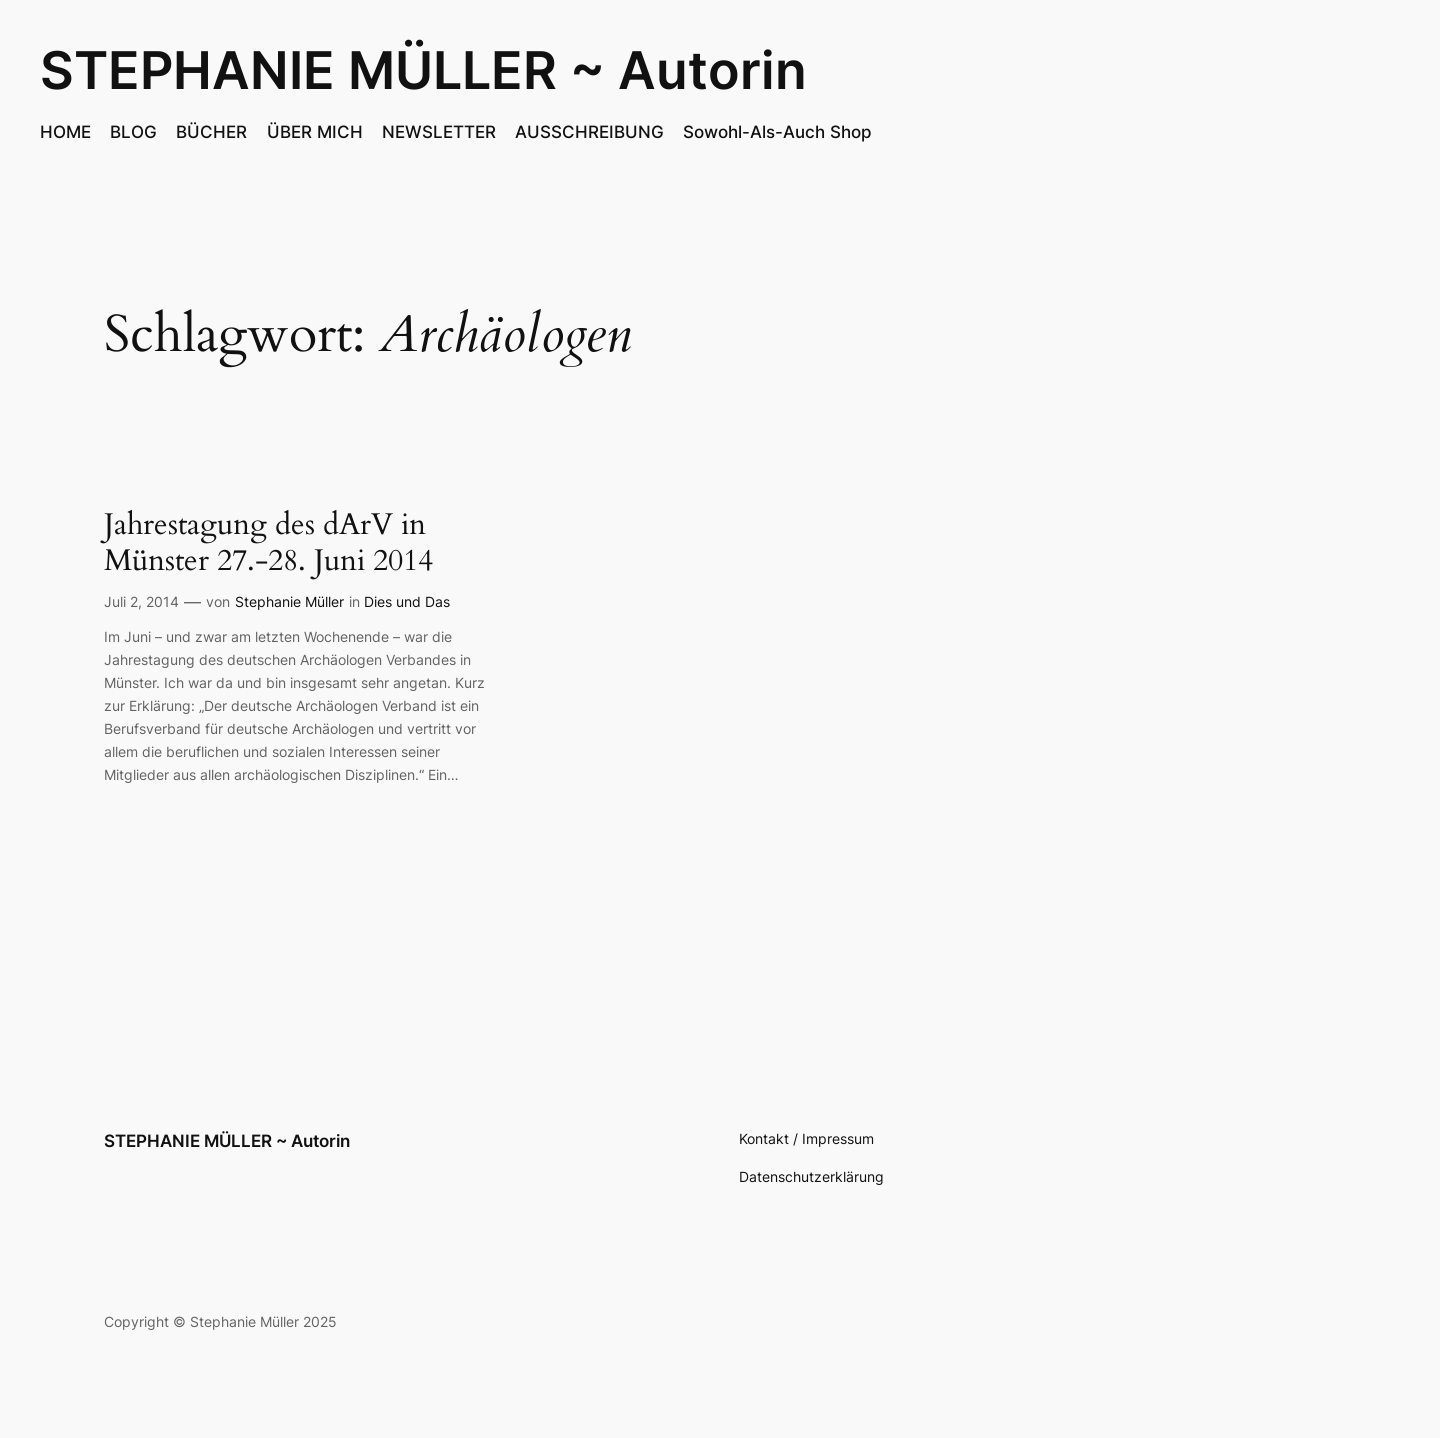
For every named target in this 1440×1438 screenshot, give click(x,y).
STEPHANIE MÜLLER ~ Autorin (423, 70)
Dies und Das (407, 601)
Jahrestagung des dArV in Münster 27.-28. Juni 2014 (268, 543)
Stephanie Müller (289, 601)
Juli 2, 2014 (141, 601)
